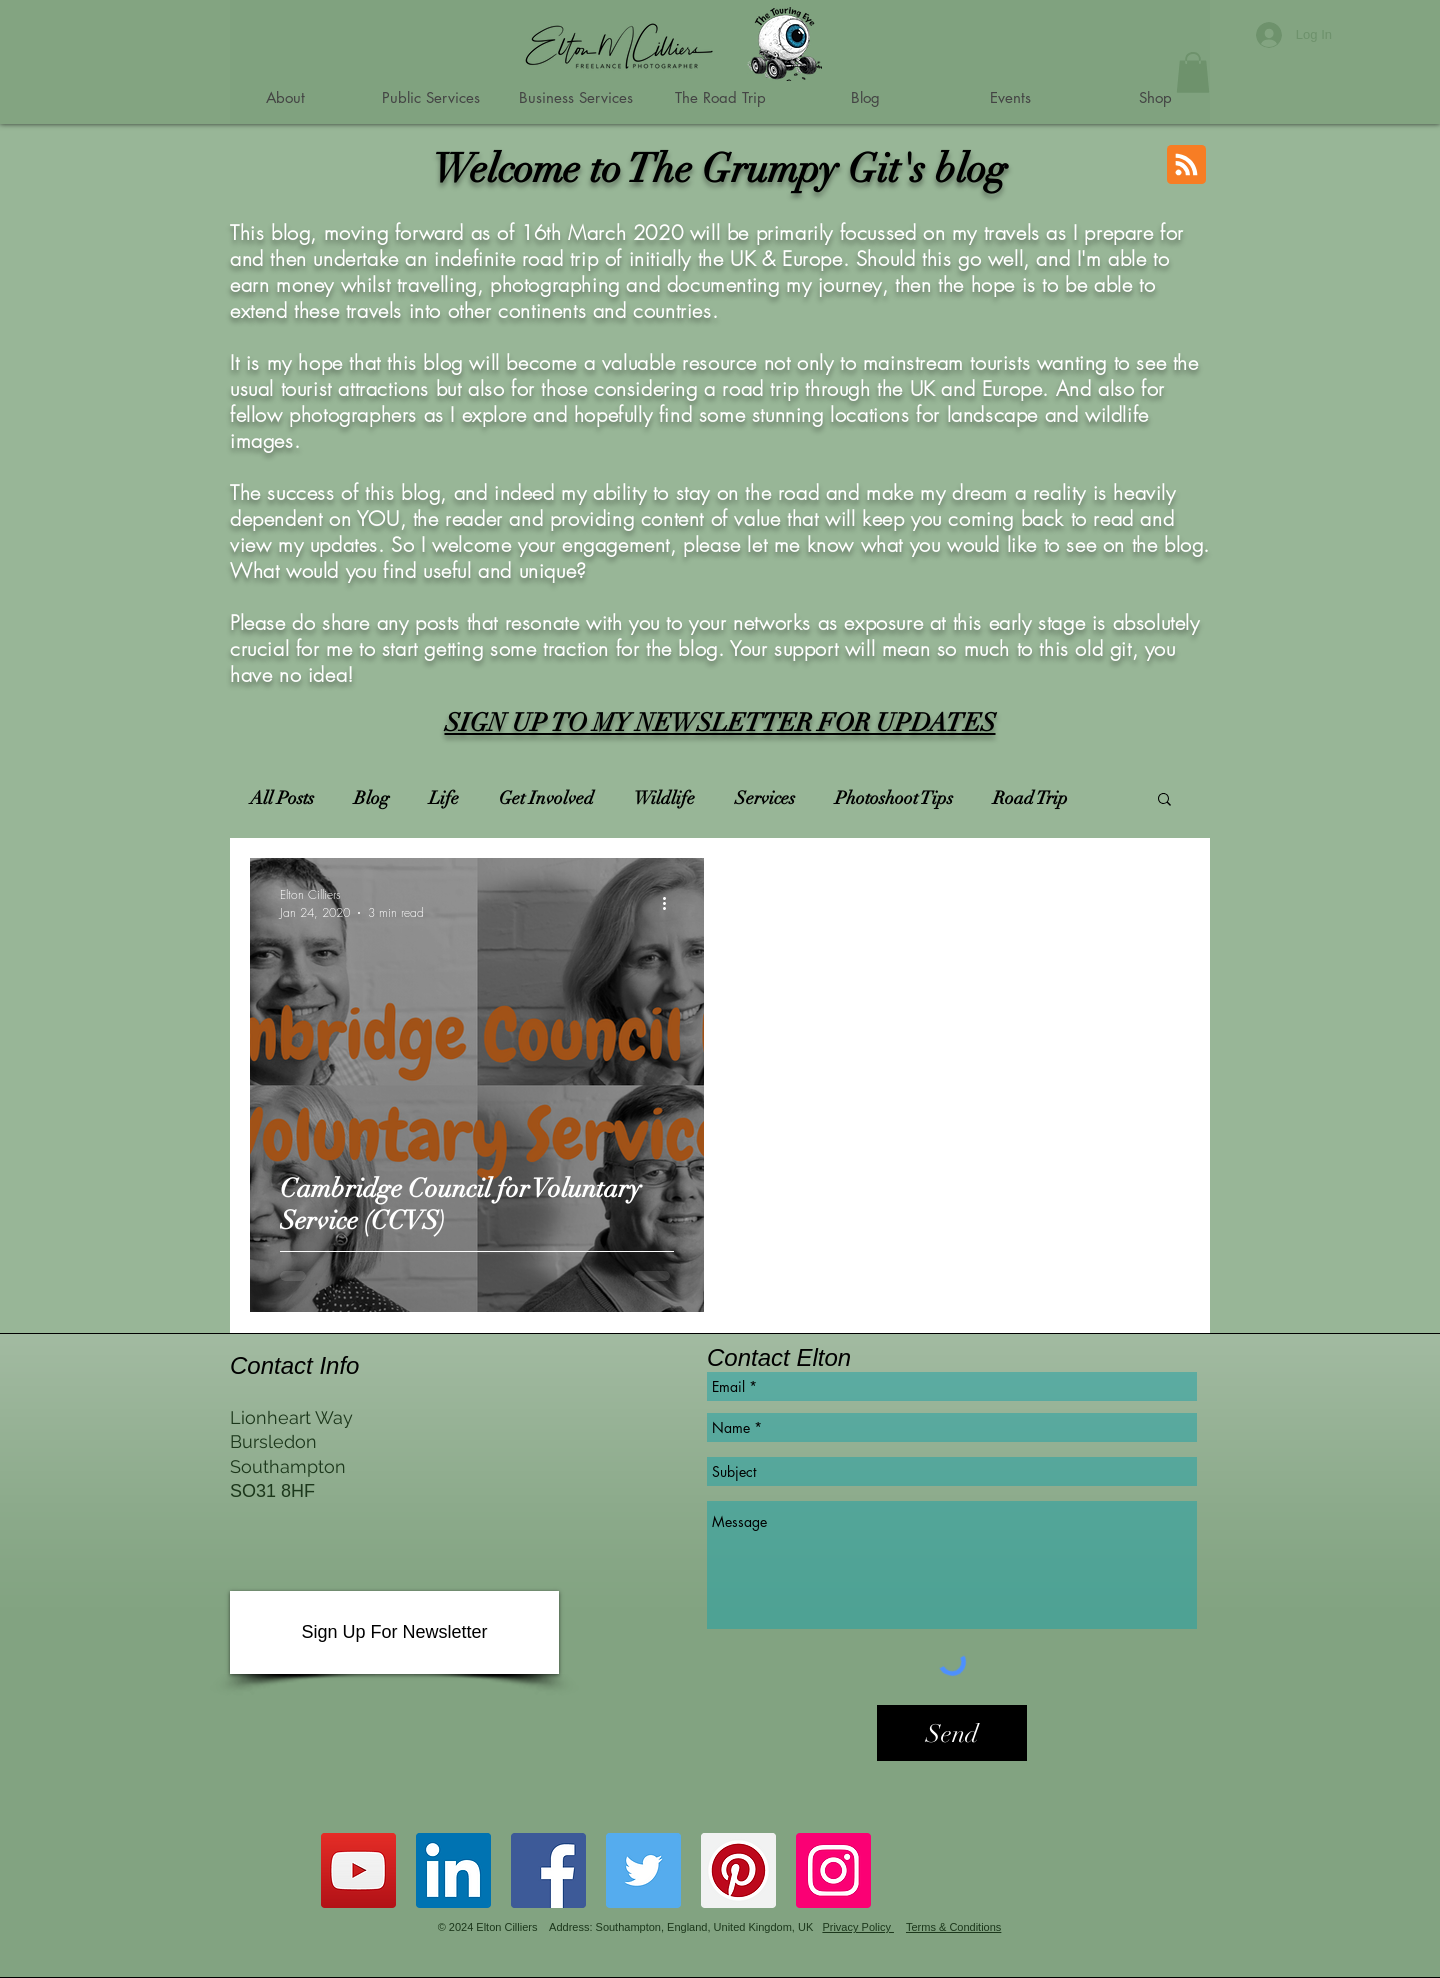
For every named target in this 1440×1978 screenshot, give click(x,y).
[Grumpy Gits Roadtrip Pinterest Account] (738, 1870)
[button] (1193, 72)
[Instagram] (833, 1870)
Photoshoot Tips (894, 798)
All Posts (282, 798)
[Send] (952, 1733)
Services (765, 798)
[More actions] (671, 903)
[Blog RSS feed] (1186, 165)
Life (444, 798)
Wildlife (664, 798)
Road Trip (1030, 798)
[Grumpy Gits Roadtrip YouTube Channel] (358, 1870)
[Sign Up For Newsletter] (394, 1632)
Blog (371, 798)
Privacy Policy (858, 1927)
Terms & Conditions (953, 1927)
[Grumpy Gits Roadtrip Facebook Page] (548, 1870)
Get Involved (546, 798)
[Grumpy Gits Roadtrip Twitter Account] (643, 1870)
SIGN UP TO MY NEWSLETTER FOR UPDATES (720, 722)
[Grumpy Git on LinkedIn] (453, 1870)
